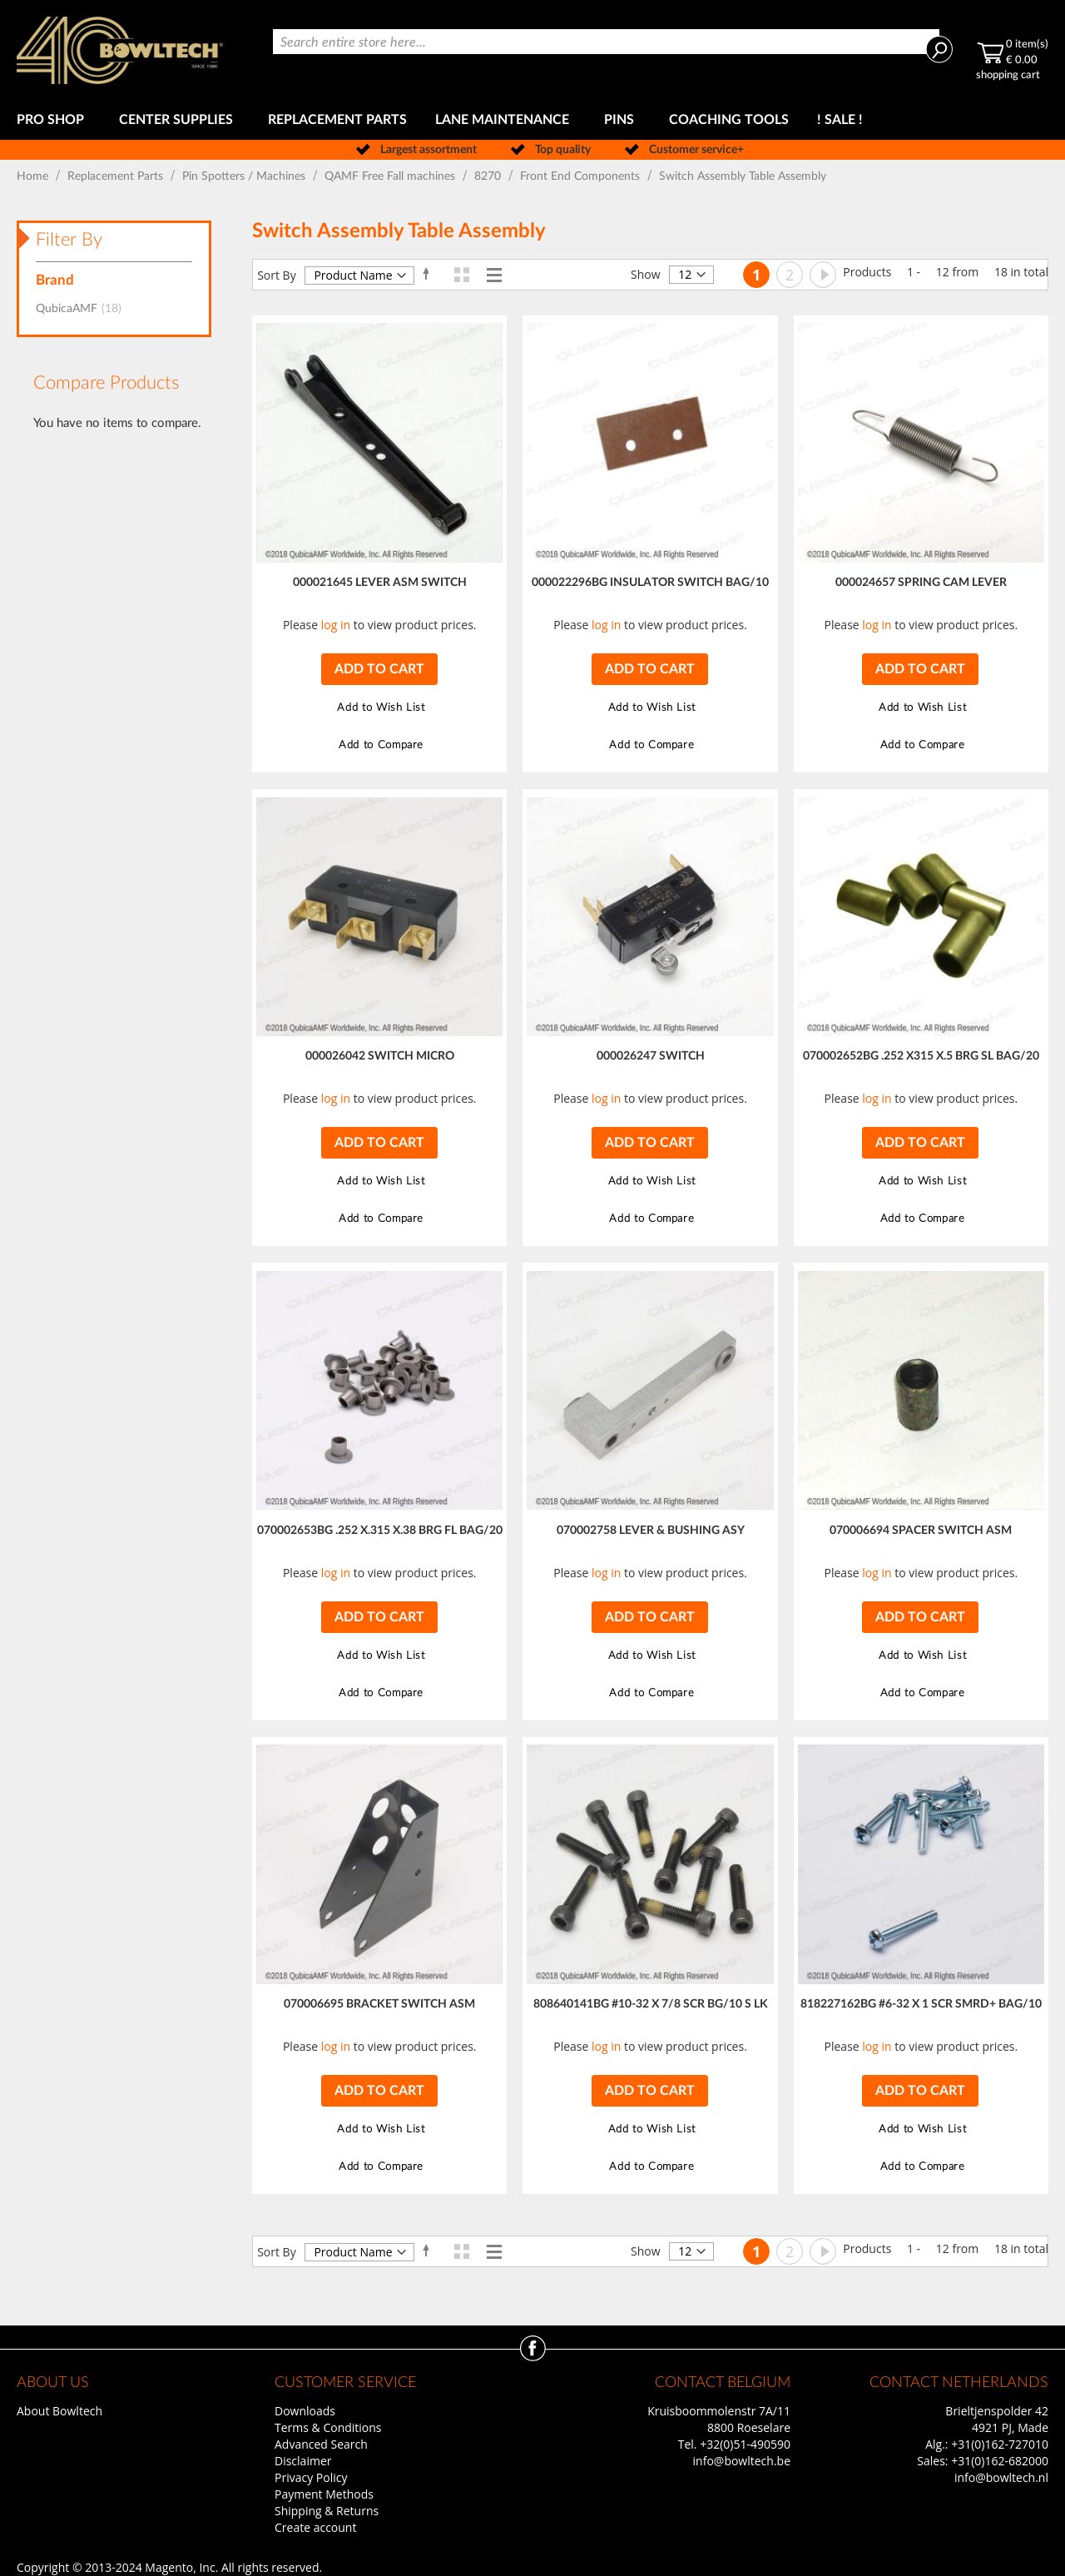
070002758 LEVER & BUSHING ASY (651, 1530)
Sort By (276, 275)
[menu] (532, 120)
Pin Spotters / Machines (245, 176)
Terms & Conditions (328, 2427)
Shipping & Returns (327, 2511)
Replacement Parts (116, 176)
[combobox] (606, 41)
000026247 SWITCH (651, 1056)
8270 (489, 176)
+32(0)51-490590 (745, 2444)
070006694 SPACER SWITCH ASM (921, 1530)
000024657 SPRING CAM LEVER (921, 582)
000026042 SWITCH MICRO (379, 1056)
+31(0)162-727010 (999, 2444)
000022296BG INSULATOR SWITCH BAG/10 (650, 582)
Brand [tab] (55, 280)
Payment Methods (324, 2494)
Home (34, 176)
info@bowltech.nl (1001, 2477)
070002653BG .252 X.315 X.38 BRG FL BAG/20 (380, 1530)
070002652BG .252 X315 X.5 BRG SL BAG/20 (921, 1056)
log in (335, 625)
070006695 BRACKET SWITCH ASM (379, 2004)
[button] (379, 707)
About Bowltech (59, 2411)
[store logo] (120, 50)
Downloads (305, 2411)
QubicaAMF (83, 309)
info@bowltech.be (741, 2461)
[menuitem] (54, 120)
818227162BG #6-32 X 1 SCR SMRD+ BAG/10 (921, 2004)
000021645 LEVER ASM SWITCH (380, 582)
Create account (315, 2527)
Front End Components (581, 176)
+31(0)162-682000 (999, 2461)
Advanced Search (321, 2444)
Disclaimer (303, 2461)
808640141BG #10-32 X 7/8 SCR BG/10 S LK (650, 2004)
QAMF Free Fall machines (391, 176)
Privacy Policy (311, 2477)
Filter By (69, 240)
